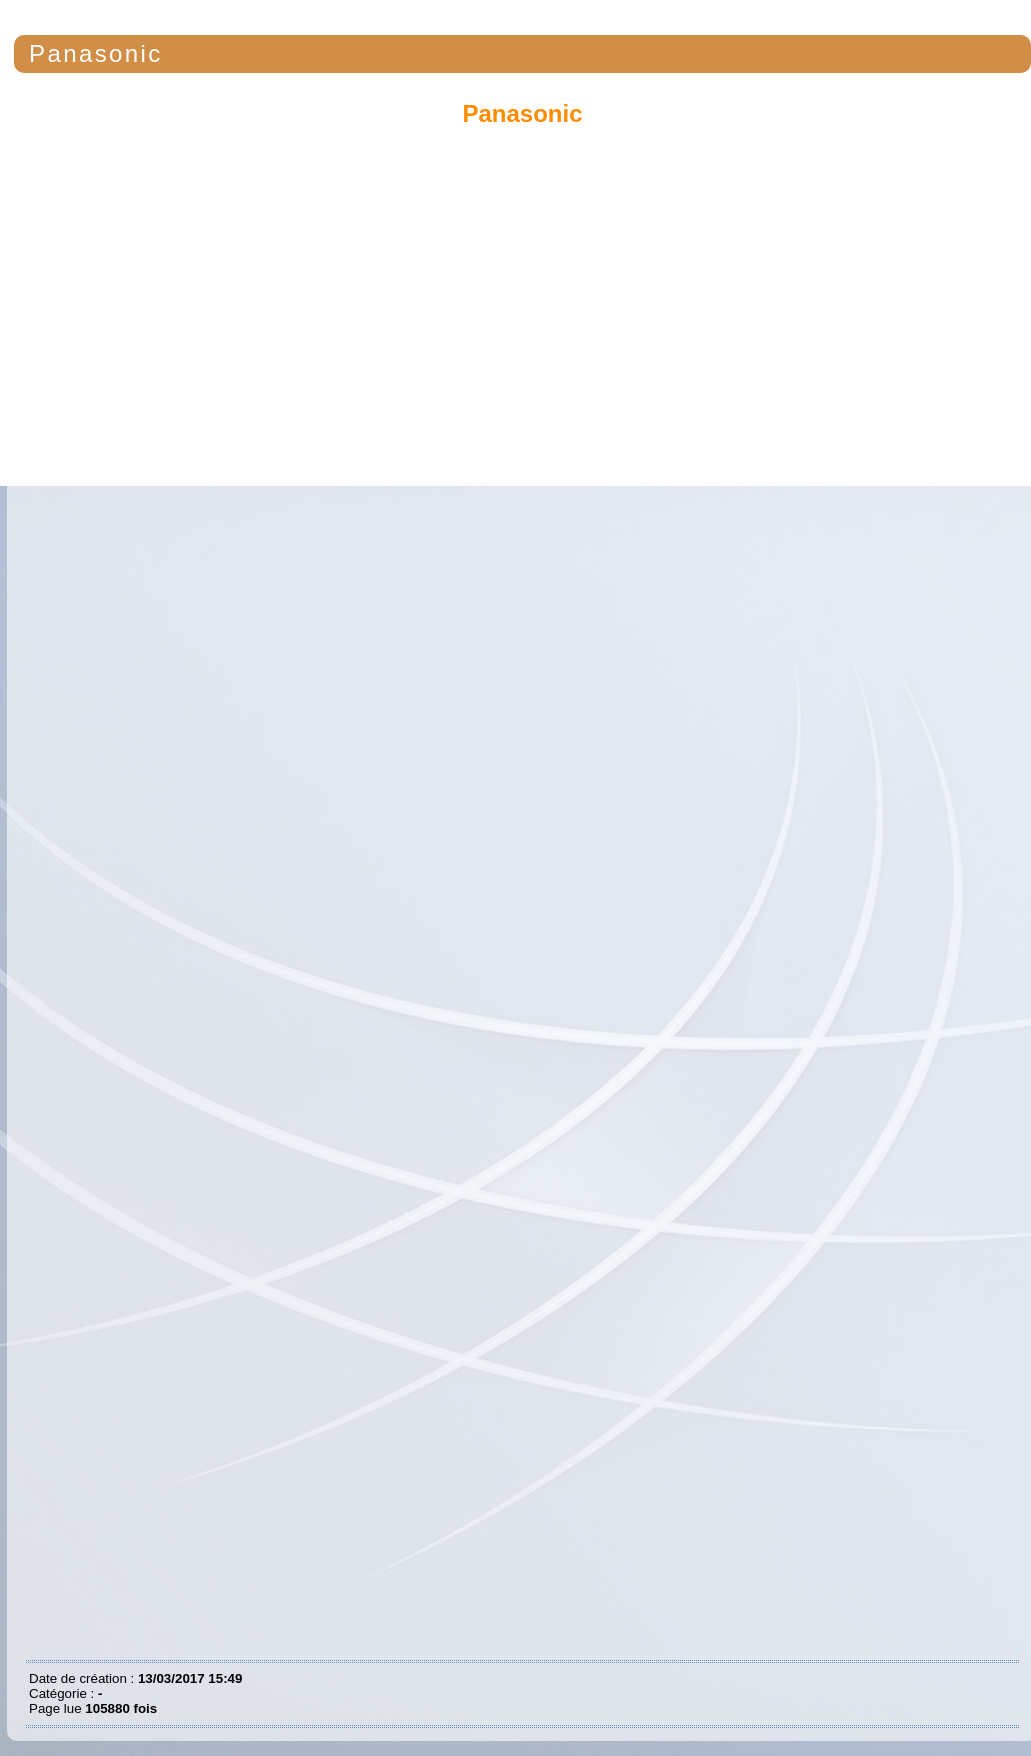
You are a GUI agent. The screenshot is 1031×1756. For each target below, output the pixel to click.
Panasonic (96, 53)
